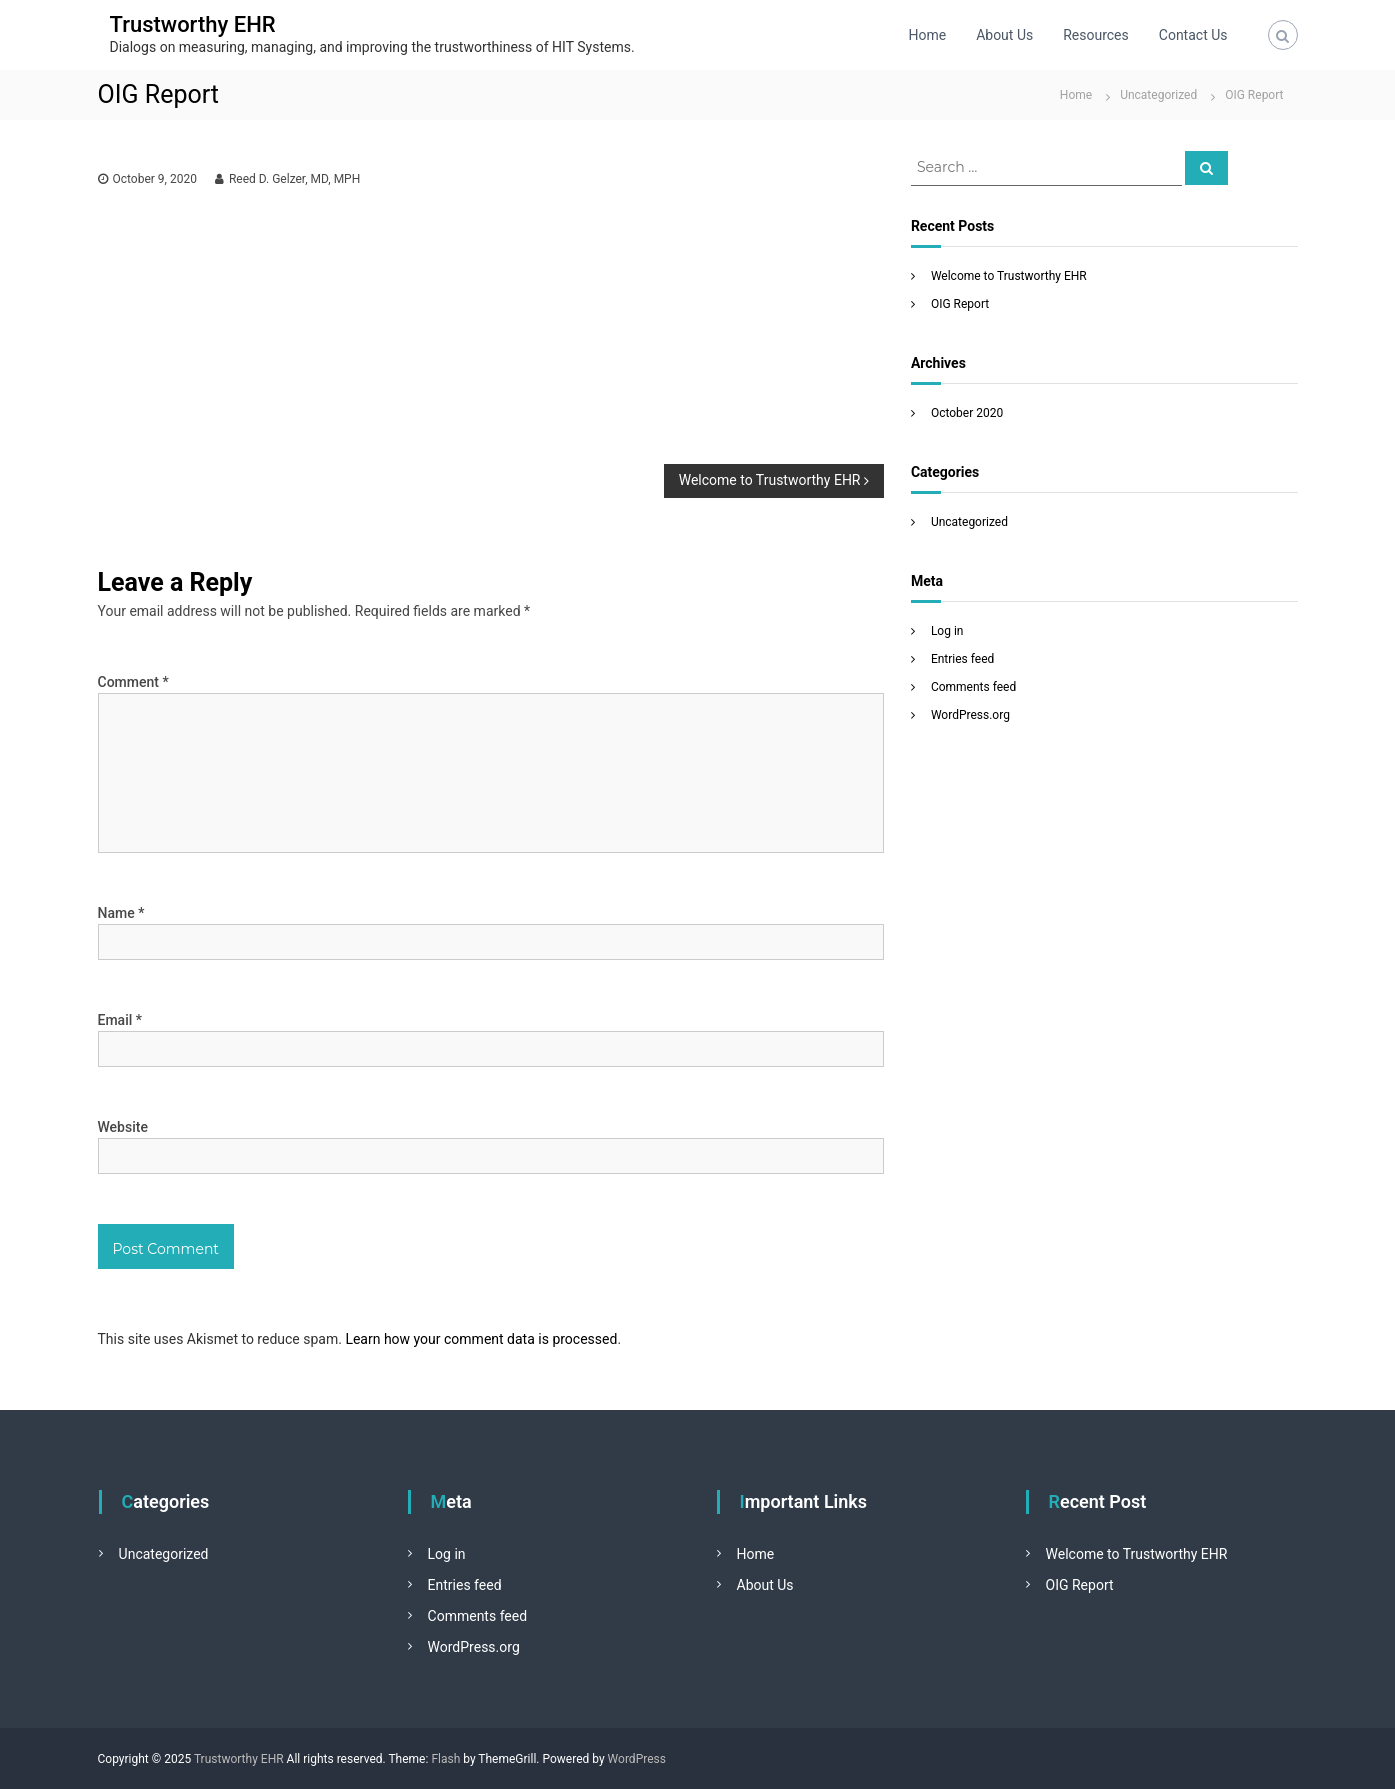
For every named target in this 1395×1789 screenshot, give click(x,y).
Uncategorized (1158, 95)
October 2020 (967, 413)
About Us (1004, 35)
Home (927, 35)
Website (123, 1127)
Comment (133, 682)
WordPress (637, 1759)
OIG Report (960, 304)
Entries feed (962, 659)
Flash (445, 1759)
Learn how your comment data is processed (481, 1339)
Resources (1096, 35)
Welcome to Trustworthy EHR (1009, 276)
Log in (947, 631)
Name (121, 913)
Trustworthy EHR (193, 24)
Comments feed (973, 687)
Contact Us (1193, 35)
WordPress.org (970, 715)
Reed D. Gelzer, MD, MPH (294, 179)
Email (120, 1020)
